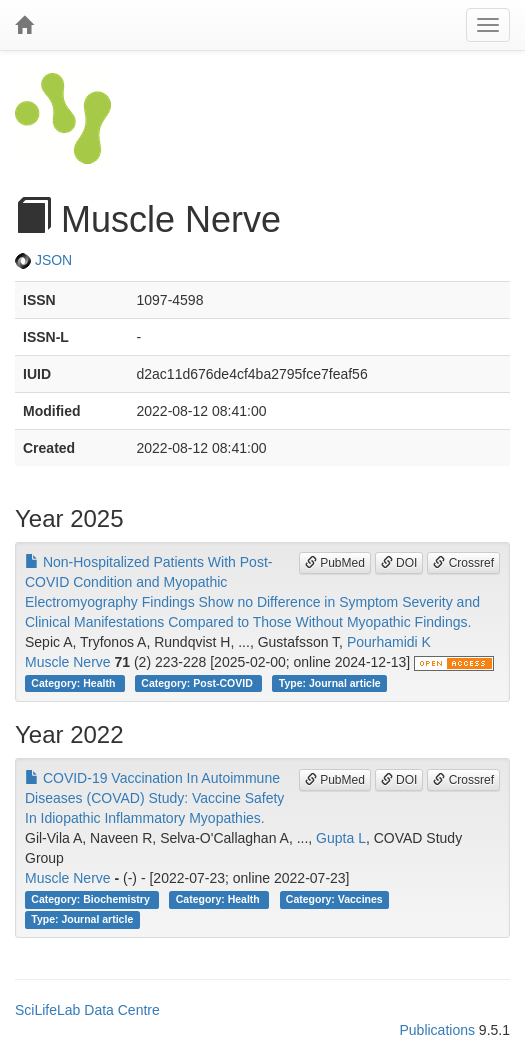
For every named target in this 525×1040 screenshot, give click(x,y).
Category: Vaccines (334, 899)
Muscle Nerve (68, 662)
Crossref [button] (463, 563)
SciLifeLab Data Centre (87, 1010)
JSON (43, 260)
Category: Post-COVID (198, 683)
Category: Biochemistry (91, 899)
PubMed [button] (335, 563)
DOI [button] (399, 563)
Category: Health (74, 683)
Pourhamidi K (389, 642)
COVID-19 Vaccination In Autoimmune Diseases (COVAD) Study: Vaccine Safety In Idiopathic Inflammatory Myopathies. (154, 798)
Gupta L (341, 838)
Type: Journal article (330, 683)
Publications (437, 1030)
